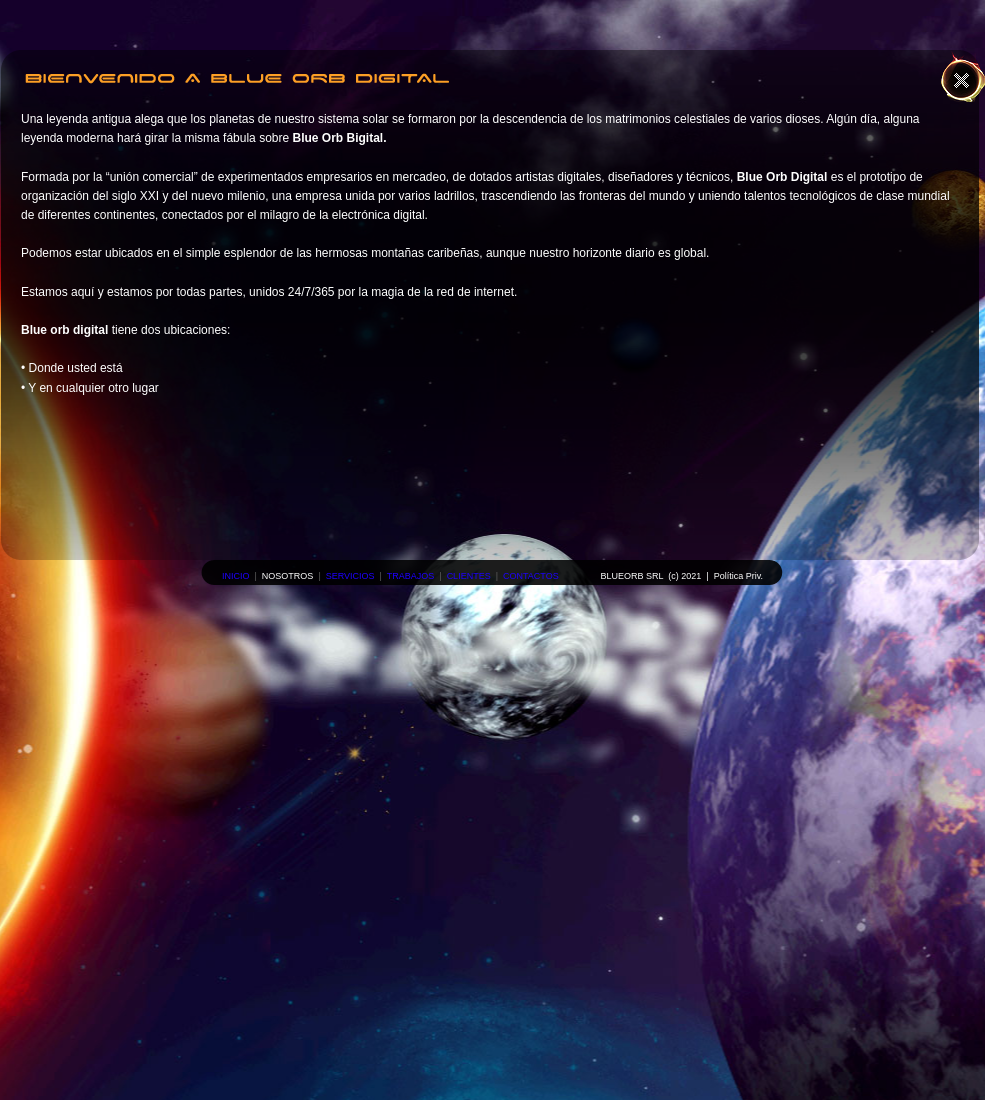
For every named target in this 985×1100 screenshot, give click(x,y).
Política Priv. (738, 576)
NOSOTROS (288, 576)
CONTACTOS (531, 576)
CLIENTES (469, 576)
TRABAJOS (411, 576)
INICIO (236, 576)
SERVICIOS (350, 576)
